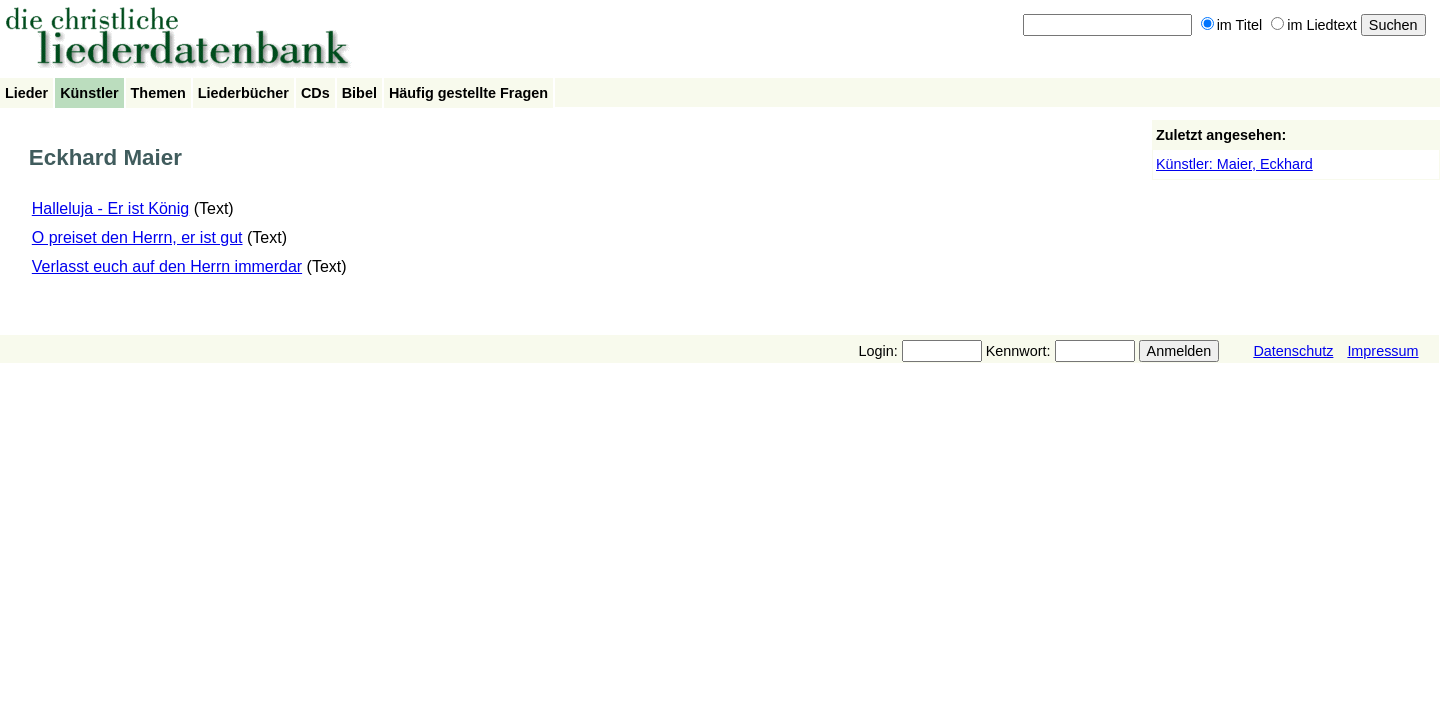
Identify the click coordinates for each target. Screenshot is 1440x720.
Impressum (1382, 351)
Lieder (26, 93)
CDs (315, 93)
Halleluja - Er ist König (110, 208)
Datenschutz (1293, 351)
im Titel (1232, 25)
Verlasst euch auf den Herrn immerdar (167, 266)
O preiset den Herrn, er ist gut (137, 237)
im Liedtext (1314, 25)
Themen (158, 93)
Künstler (89, 93)
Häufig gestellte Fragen (468, 93)
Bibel (359, 93)
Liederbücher (243, 93)
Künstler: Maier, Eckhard (1234, 164)
